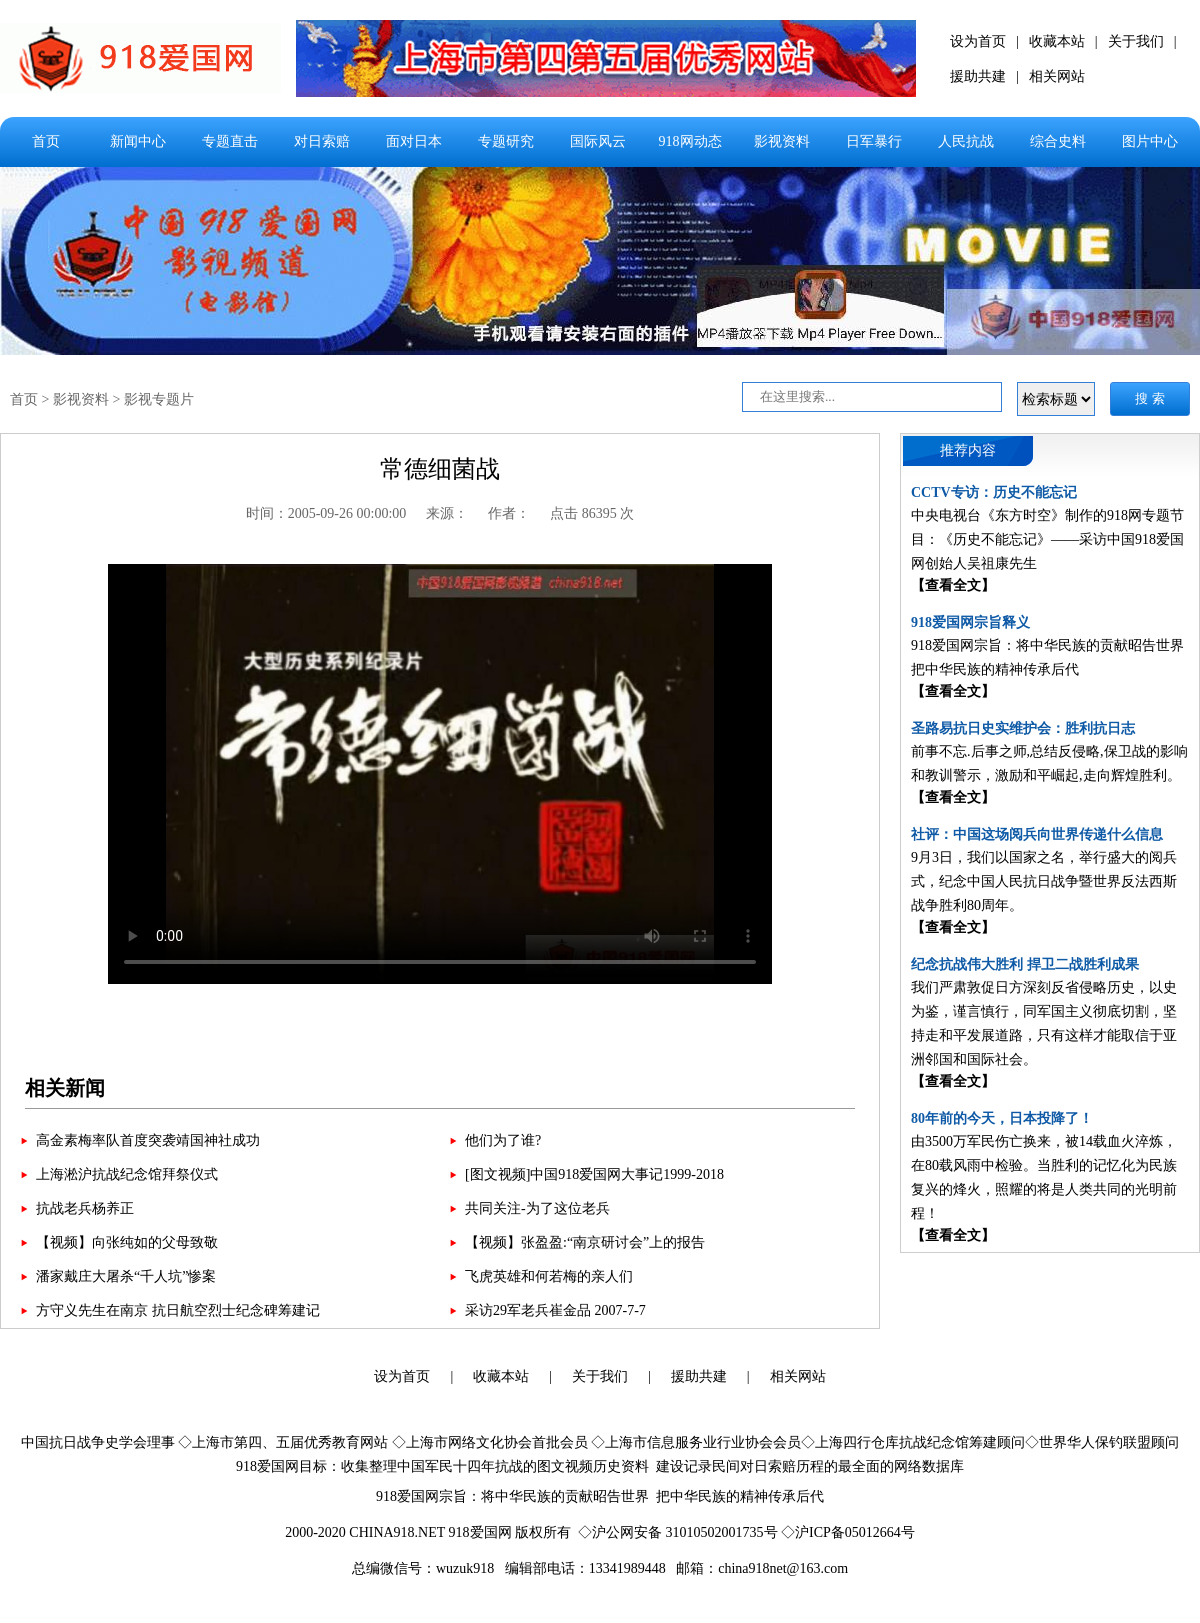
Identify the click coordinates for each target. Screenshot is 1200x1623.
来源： (447, 513)
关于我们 (1136, 41)
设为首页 (978, 41)
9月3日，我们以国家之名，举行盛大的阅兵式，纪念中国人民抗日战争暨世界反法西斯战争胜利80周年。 (1044, 881)
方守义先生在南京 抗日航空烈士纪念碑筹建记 (178, 1310)
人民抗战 (966, 141)
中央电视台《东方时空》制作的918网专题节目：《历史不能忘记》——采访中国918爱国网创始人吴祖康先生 (1047, 539)
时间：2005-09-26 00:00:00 (326, 513)
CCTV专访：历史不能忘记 (994, 492)
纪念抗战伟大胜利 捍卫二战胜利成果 (1025, 964)
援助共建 (978, 76)
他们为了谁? (503, 1140)
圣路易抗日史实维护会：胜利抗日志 (1023, 728)
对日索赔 (322, 141)
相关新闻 (65, 1088)
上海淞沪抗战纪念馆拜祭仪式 (127, 1174)
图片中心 (1150, 141)
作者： (509, 513)
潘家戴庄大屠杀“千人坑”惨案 (126, 1276)
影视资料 (782, 141)
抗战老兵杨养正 (85, 1208)
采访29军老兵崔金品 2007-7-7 (555, 1310)
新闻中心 (138, 141)
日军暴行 (874, 141)
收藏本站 (1057, 41)
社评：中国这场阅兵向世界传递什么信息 (1037, 834)
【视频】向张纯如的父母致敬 (127, 1242)
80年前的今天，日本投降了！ (1002, 1118)
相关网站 (1057, 76)
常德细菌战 (440, 469)
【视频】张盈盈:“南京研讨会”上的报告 (585, 1242)
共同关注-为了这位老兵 (537, 1208)
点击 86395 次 (592, 513)
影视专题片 (159, 399)
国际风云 (598, 141)
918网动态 (690, 141)
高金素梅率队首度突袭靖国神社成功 (148, 1140)
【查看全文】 (953, 585)
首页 (46, 141)
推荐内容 (968, 450)
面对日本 (414, 141)
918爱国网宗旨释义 (970, 622)
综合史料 (1058, 141)
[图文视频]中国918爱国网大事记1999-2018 (594, 1174)
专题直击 (230, 141)
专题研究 (506, 141)
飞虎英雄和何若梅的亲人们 (549, 1276)
